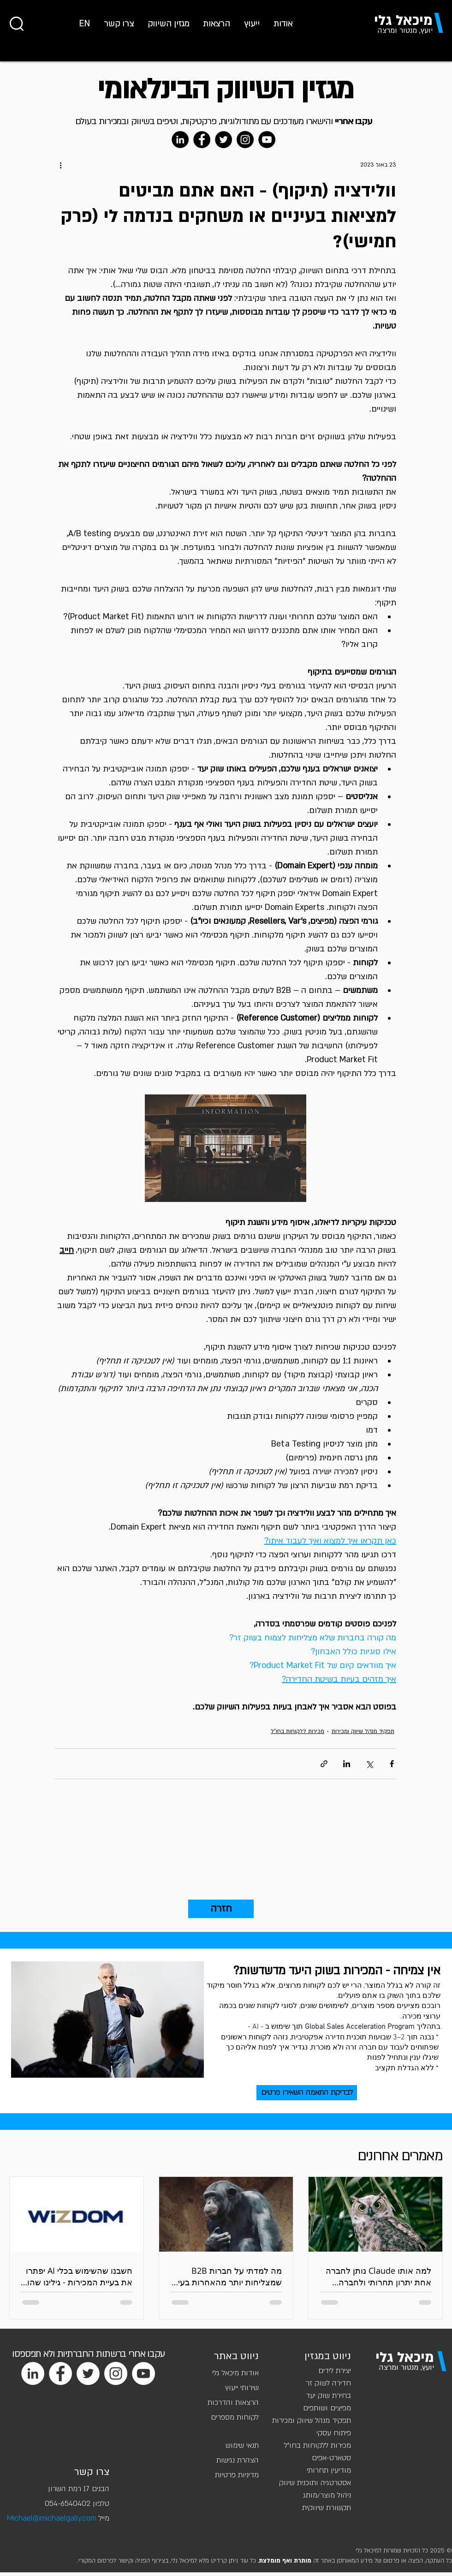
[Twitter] (223, 139)
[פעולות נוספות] (60, 164)
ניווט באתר (236, 2356)
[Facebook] (201, 139)
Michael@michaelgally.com (51, 2518)
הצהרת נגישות (237, 2460)
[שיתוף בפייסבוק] (391, 1763)
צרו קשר (91, 2472)
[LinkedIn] (180, 139)
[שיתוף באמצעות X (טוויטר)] (369, 1763)
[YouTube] (266, 139)
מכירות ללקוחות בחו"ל (297, 1731)
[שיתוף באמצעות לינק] (324, 1763)
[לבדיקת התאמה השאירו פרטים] (306, 2092)
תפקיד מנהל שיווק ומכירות (363, 1731)
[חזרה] (221, 1909)
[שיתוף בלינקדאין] (346, 1763)
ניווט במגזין (327, 2356)
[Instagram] (245, 139)
